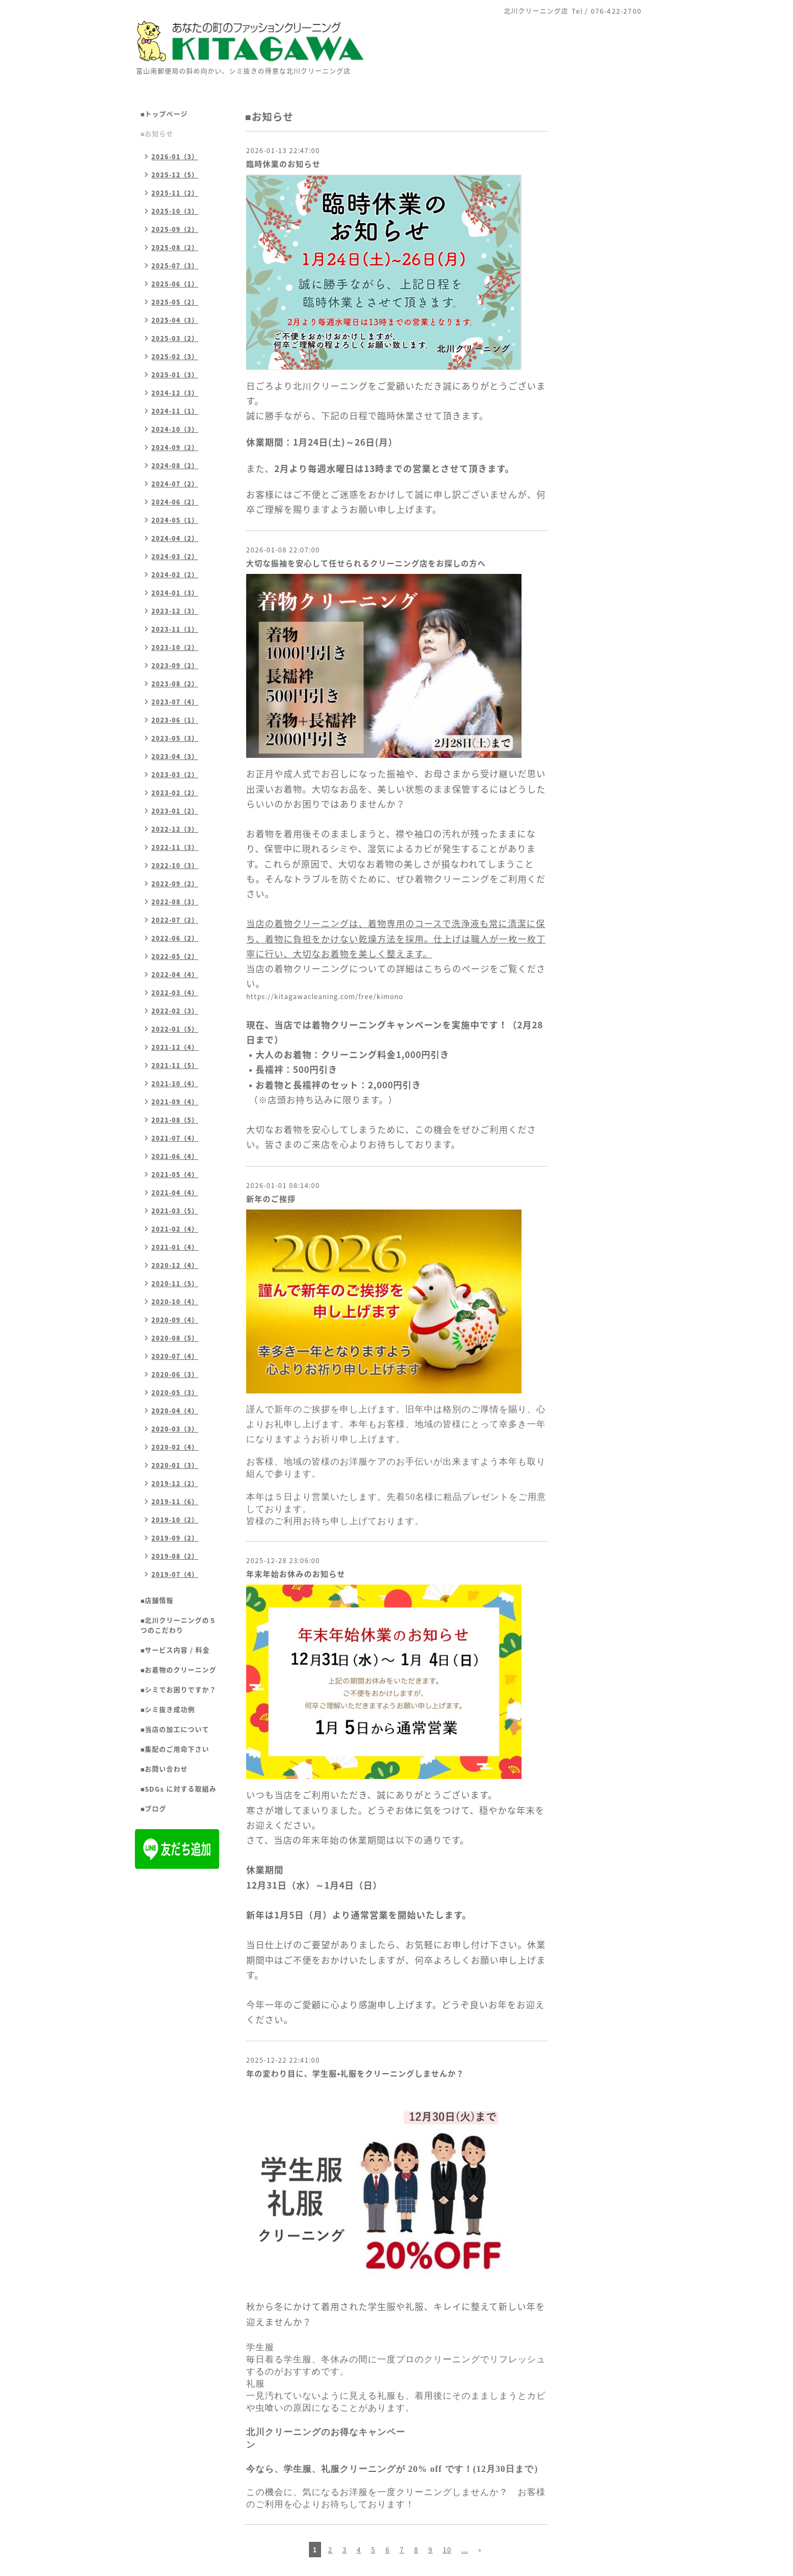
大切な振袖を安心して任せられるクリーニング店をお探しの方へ (366, 562)
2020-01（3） (174, 1465)
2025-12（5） (174, 175)
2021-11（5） (174, 1065)
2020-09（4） (174, 1320)
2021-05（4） (174, 1174)
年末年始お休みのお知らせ (295, 1573)
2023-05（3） (174, 738)
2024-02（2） (174, 574)
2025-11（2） (174, 193)
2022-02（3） (174, 1011)
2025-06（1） (174, 284)
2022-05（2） (174, 956)
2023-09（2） (174, 665)
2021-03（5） (174, 1211)
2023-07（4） (174, 702)
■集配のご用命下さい (174, 1749)
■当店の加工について (174, 1729)
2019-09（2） (174, 1538)
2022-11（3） (174, 847)
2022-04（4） (174, 974)
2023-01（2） (174, 811)
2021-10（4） (174, 1083)
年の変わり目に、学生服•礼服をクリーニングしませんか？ (355, 2073)
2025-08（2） (174, 247)
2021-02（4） (174, 1229)
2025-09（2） (174, 229)
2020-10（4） (174, 1301)
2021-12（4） (174, 1047)
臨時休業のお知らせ (283, 163)
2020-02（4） (174, 1447)
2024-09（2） (174, 447)
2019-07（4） (174, 1574)
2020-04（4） (174, 1411)
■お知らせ (156, 134)
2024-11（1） (174, 411)
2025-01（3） (174, 374)
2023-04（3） (174, 756)
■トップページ (164, 114)
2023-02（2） (174, 793)
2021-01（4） (174, 1247)
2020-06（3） (174, 1374)
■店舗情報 (156, 1601)
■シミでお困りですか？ (178, 1690)
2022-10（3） (174, 865)
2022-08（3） (174, 902)
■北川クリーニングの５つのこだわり (178, 1625)
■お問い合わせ (164, 1769)
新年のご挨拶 (271, 1198)
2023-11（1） (174, 629)
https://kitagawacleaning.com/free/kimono (324, 996)
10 (447, 2550)
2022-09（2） (174, 883)
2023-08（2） (174, 683)
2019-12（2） (174, 1483)
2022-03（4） (174, 992)
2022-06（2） (174, 938)
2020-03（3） (174, 1429)
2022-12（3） (174, 829)
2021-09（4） (174, 1102)
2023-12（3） (174, 611)
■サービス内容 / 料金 (175, 1650)
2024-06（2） (174, 502)
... (464, 2550)
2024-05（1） (174, 520)
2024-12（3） (174, 393)
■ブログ (153, 1809)
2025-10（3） (174, 211)
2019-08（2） (174, 1556)
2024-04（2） (174, 538)
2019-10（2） (174, 1520)
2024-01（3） (174, 593)
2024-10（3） (174, 429)
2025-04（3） (174, 320)
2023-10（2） (174, 647)
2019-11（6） (174, 1501)
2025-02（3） (174, 356)
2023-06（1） (174, 720)
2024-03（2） (174, 556)
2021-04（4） (174, 1192)
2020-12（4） (174, 1265)
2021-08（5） (174, 1120)
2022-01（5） (174, 1029)
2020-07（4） (174, 1356)
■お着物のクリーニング (178, 1670)
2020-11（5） (174, 1283)
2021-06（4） (174, 1156)
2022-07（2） (174, 920)
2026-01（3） (174, 156)
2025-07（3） (174, 265)
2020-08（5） (174, 1338)
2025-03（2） (174, 338)
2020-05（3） (174, 1392)
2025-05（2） (174, 302)
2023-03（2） (174, 774)
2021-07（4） (174, 1138)
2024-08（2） (174, 465)
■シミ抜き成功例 (167, 1710)
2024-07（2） (174, 484)
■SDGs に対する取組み (178, 1789)
